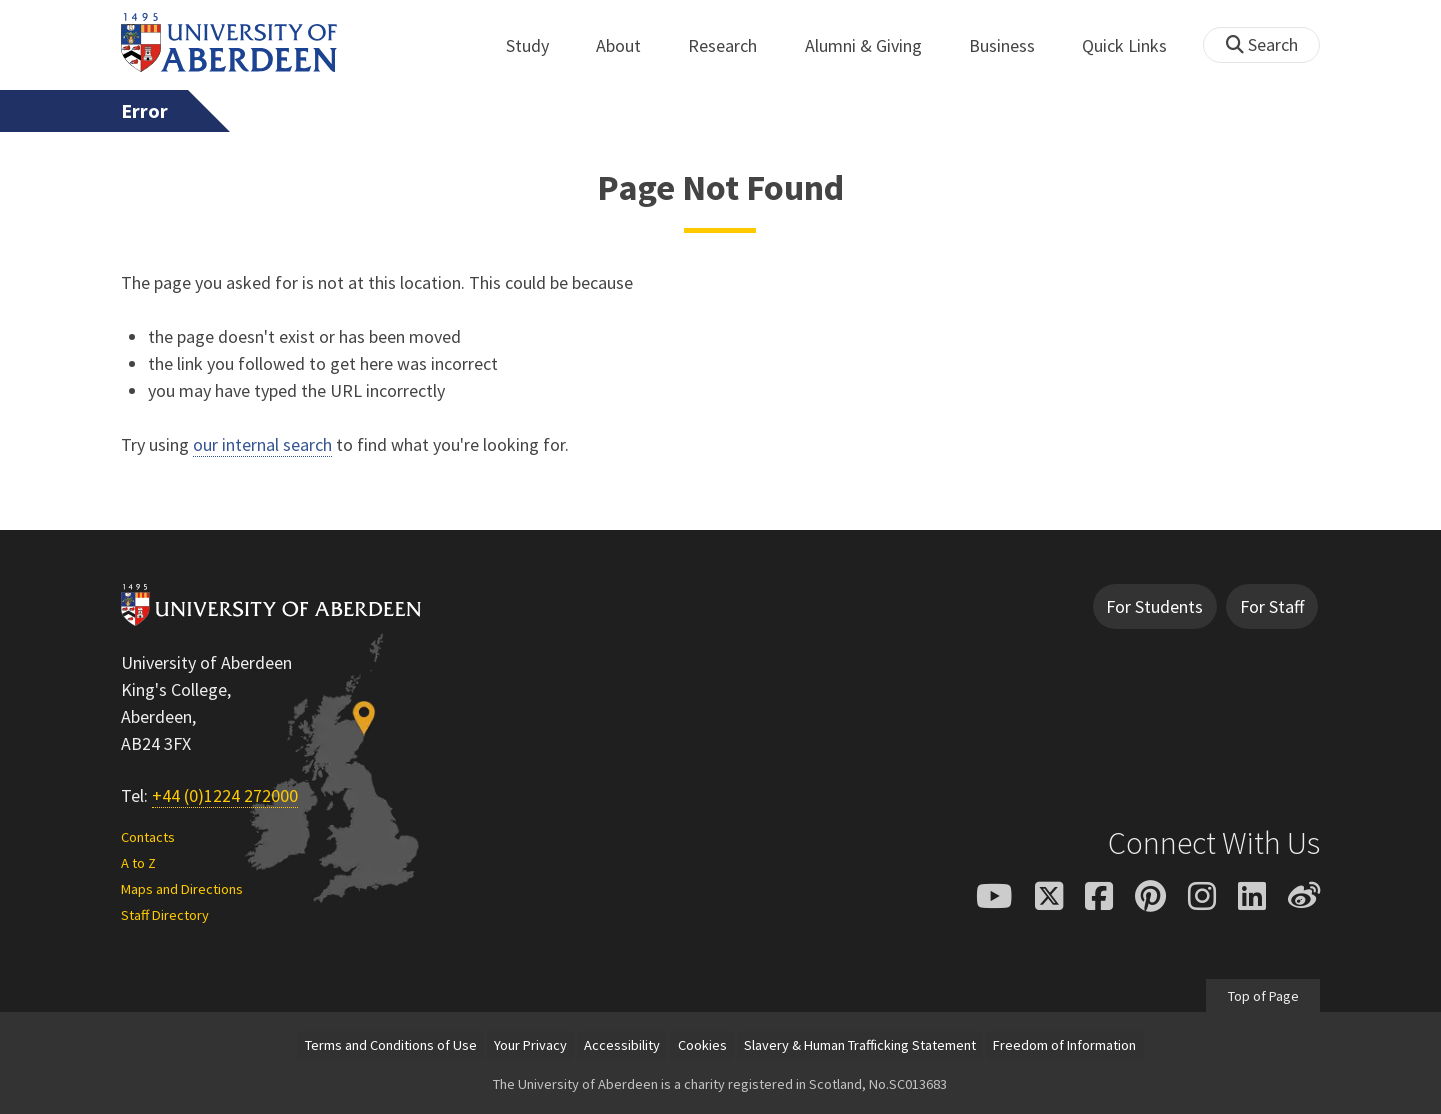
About (629, 45)
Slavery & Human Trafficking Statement (860, 1045)
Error (144, 111)
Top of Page (1262, 995)
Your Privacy (530, 1045)
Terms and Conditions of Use (391, 1045)
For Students (1154, 606)
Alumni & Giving (874, 45)
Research (733, 45)
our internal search (262, 444)
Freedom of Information (1064, 1045)
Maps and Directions (182, 889)
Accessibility (622, 1045)
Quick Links (1135, 45)
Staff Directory (165, 915)
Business (1013, 45)
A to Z (138, 863)
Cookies (702, 1045)
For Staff (1272, 606)
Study (538, 45)
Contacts (148, 837)
